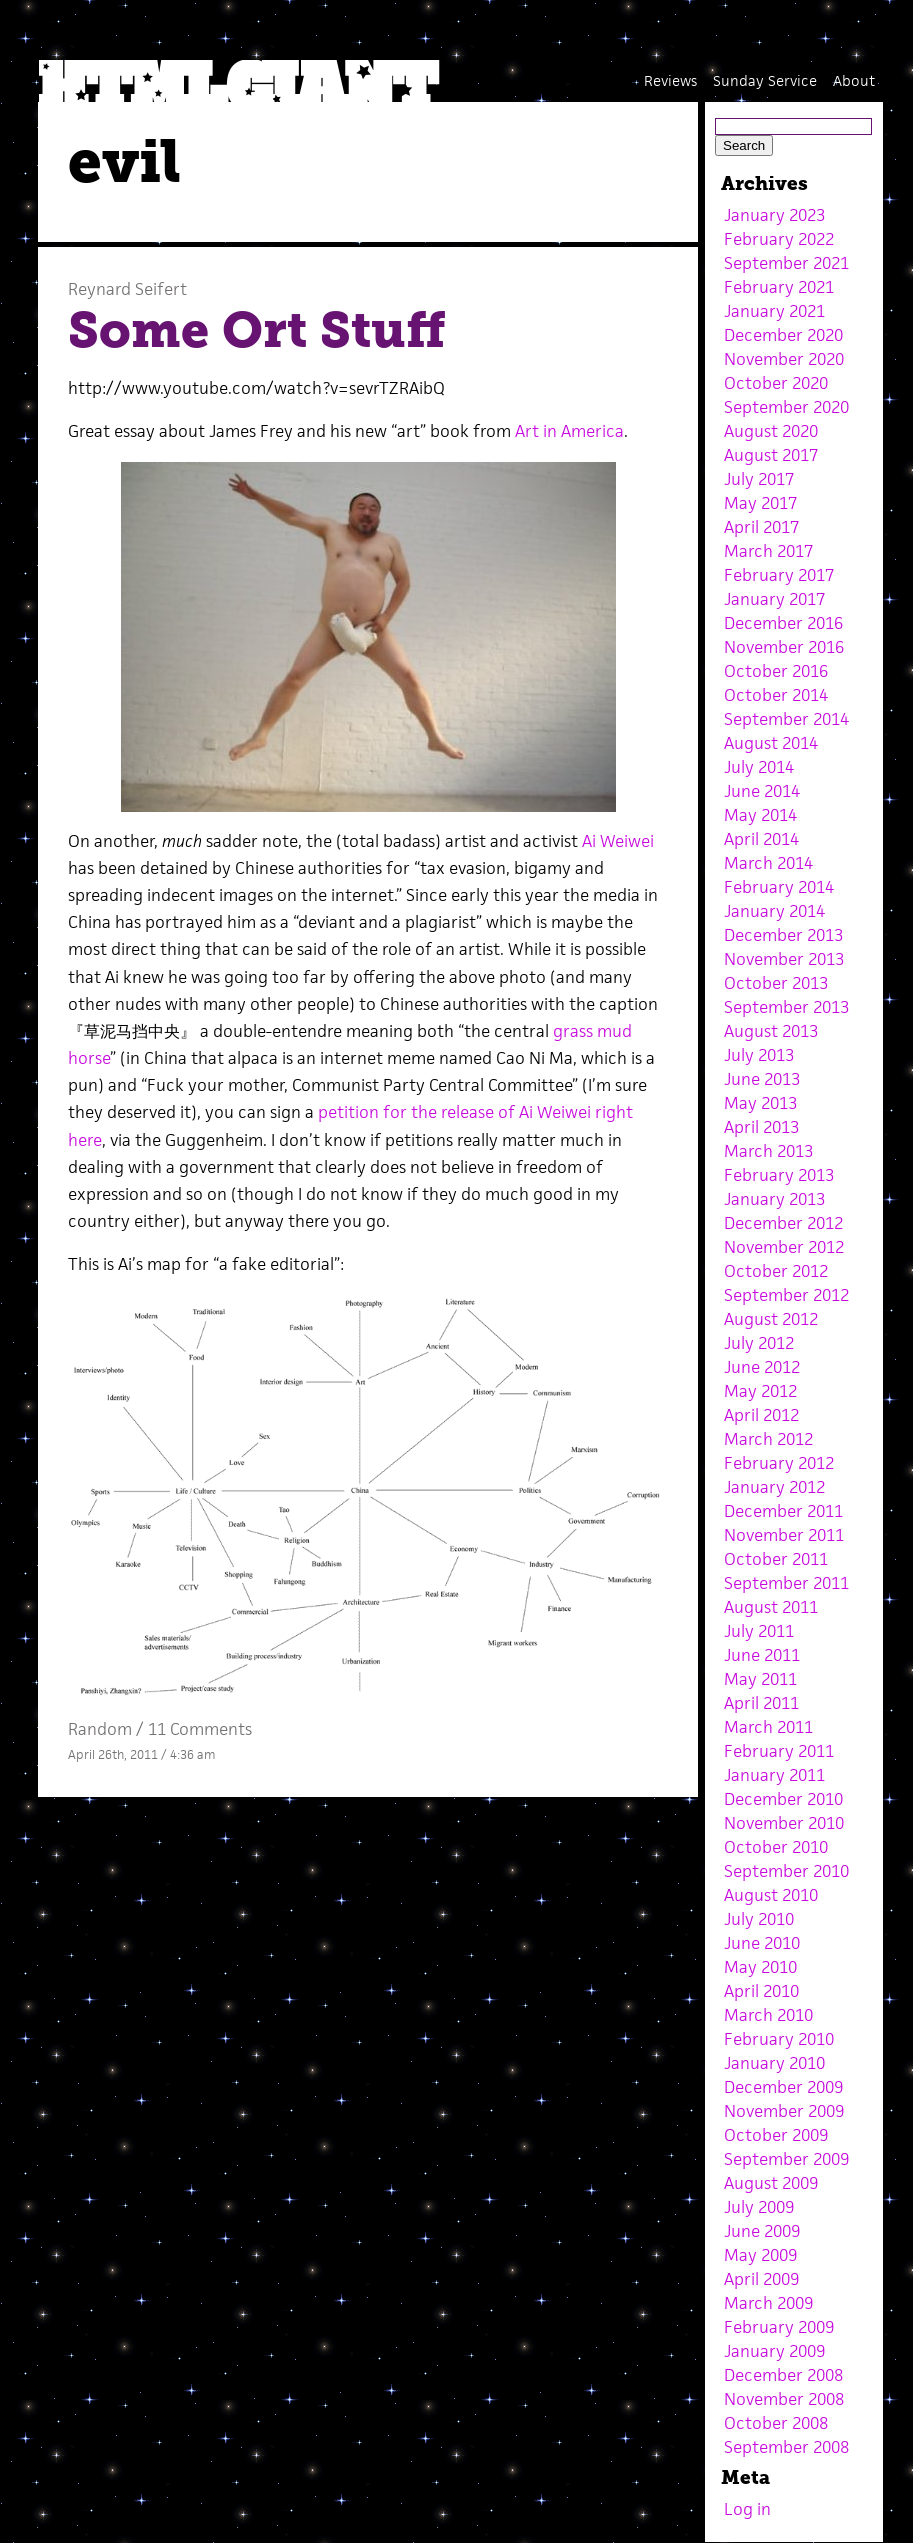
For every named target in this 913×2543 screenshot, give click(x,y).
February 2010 (779, 2039)
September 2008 (786, 2447)
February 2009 (779, 2327)
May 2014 (760, 815)
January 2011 (774, 1775)
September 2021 (786, 263)
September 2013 (786, 1007)
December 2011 (783, 1511)
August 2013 (771, 1031)
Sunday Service (765, 80)
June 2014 (762, 791)
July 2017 (759, 479)
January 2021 (774, 311)
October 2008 (776, 2423)
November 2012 (784, 1247)
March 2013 (768, 1151)
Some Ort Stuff (257, 330)
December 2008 (783, 2375)
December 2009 (783, 2087)
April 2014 (761, 839)
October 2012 (776, 1271)
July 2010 (759, 1919)
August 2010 (771, 1895)
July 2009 (759, 2207)
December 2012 (783, 1223)
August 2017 (771, 455)
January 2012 (774, 1487)
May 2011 (760, 1679)
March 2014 (768, 863)
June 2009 (762, 2231)
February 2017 (779, 575)
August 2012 (771, 1319)
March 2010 (768, 2015)
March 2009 (768, 2303)
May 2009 (760, 2255)
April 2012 (761, 1415)
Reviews (670, 80)
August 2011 (771, 1607)
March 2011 (768, 1727)
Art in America (569, 431)
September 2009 (786, 2159)
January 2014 (774, 911)
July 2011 (759, 1631)
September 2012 (786, 1295)
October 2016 (776, 671)
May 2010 (760, 1967)
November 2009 (784, 2111)
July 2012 (759, 1343)
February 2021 (779, 287)
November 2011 (784, 1535)
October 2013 (776, 983)
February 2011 (779, 1751)
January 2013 (774, 1199)
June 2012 (762, 1367)
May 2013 (760, 1103)
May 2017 (760, 503)
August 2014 (771, 743)
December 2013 (783, 935)
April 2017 (761, 527)
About (854, 80)
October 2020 (776, 383)
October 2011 (776, 1559)
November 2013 (784, 959)
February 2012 (779, 1463)
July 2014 (759, 767)
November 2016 (784, 647)
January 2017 (774, 599)
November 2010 (784, 1823)
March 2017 (768, 551)
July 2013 (759, 1055)
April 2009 (761, 2279)
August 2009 (771, 2183)
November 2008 (784, 2399)
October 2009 (776, 2135)
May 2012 (760, 1391)
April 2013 (761, 1127)
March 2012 (768, 1439)
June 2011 (762, 1655)
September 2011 (786, 1583)
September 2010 (786, 1871)
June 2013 (762, 1079)
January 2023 (774, 215)
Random (100, 1729)
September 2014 (786, 719)
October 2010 (776, 1847)
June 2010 (762, 1943)
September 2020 (786, 407)
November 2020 (784, 359)
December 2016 (783, 623)
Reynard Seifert (127, 289)
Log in (747, 2509)
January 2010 (774, 2063)
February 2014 (779, 887)
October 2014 (776, 695)
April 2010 (761, 1991)
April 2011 (761, 1703)
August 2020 (771, 431)
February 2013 (779, 1175)
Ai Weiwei (618, 841)
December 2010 (783, 1799)
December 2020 (783, 335)
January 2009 (774, 2351)
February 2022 (779, 239)
